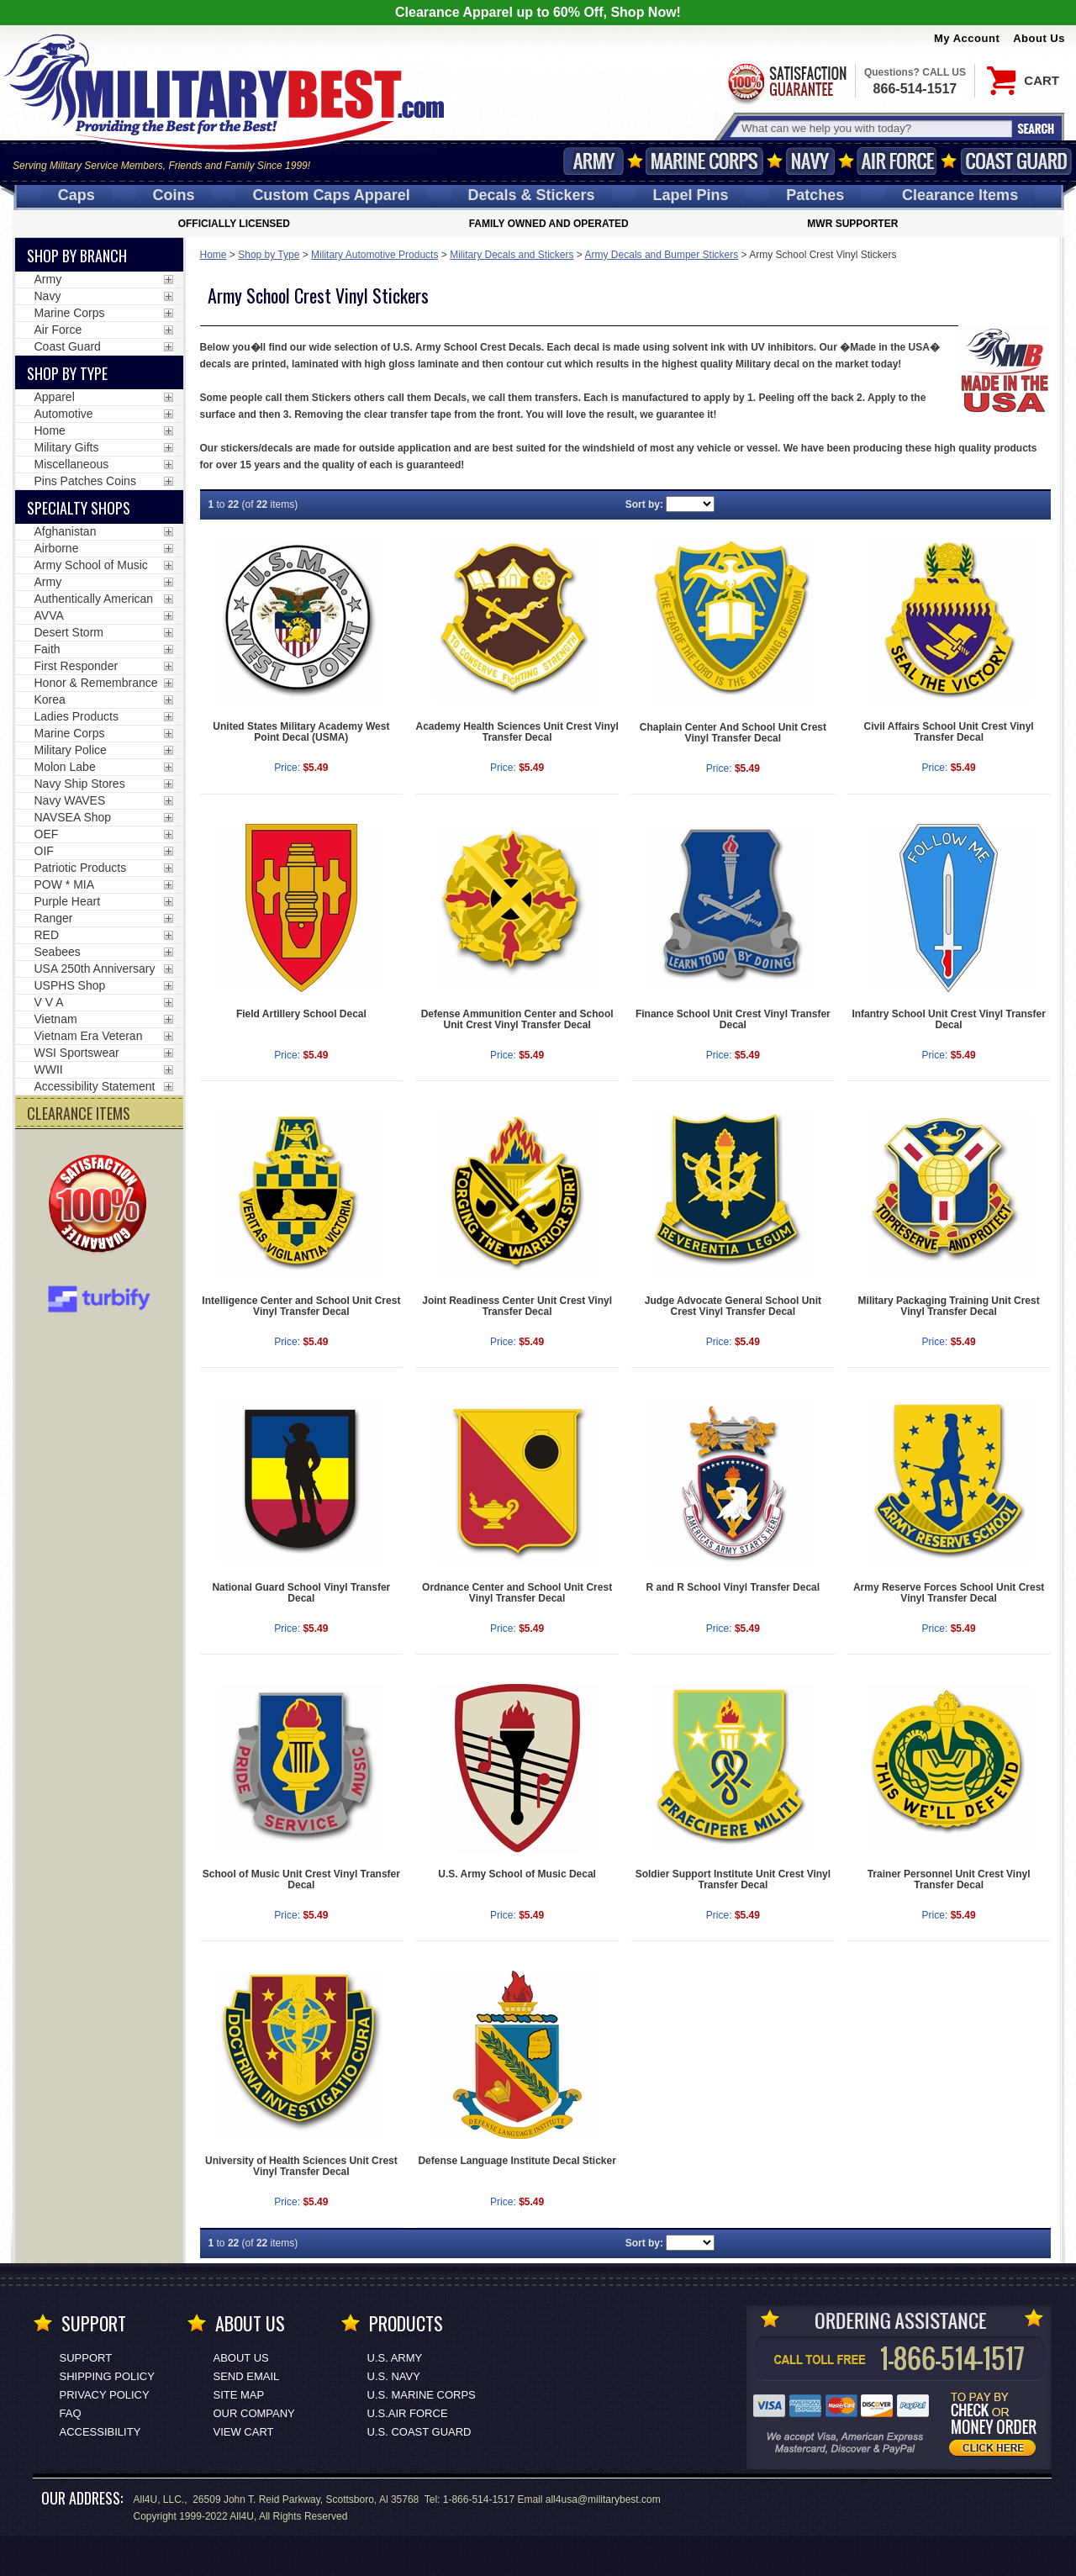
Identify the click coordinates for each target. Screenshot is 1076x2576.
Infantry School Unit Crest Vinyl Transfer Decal (949, 1019)
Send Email (247, 2376)
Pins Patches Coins (85, 481)
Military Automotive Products (374, 255)
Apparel (54, 397)
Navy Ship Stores (79, 783)
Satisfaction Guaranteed (786, 82)
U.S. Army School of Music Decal (517, 1874)
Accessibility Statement (95, 1086)
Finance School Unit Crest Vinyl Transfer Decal (733, 1019)
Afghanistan (65, 531)
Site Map (239, 2395)
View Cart (244, 2432)
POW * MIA (64, 884)
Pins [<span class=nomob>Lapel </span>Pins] (690, 195)
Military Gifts (66, 447)
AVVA (49, 615)
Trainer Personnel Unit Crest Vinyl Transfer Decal (949, 1879)
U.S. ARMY (395, 2358)
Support (86, 2358)
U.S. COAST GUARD (419, 2432)
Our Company (254, 2413)
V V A (49, 1002)
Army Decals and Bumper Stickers (662, 255)
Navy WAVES (70, 800)
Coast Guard (1016, 161)
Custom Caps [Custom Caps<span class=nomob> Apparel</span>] (330, 195)
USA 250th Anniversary (95, 968)
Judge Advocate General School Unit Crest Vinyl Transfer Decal (733, 1306)
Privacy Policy (105, 2395)
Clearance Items (960, 195)
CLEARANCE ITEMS (78, 1113)
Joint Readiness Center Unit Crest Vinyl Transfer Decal (517, 1306)
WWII (48, 1069)
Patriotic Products (80, 867)
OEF (46, 834)
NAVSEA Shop (73, 817)
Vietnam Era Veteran (88, 1036)
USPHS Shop (70, 985)
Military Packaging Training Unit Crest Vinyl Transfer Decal (949, 1306)
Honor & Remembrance (96, 682)
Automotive (63, 413)
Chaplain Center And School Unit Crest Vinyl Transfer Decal (733, 732)
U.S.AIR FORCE (407, 2413)
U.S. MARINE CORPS (421, 2395)
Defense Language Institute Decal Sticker (516, 2161)
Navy (810, 161)
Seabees (57, 951)
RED (47, 935)
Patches (815, 195)
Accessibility (100, 2432)
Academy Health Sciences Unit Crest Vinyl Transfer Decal (517, 732)
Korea (50, 699)
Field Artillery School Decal (301, 1014)
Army (593, 161)
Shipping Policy (107, 2376)
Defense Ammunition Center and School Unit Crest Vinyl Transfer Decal (517, 1019)
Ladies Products (76, 716)
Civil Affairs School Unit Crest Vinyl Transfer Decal (949, 732)
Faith (47, 649)
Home (213, 255)
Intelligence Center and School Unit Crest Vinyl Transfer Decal (301, 1306)
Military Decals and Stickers (511, 255)
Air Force (897, 161)
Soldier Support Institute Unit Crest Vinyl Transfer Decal (733, 1879)
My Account (967, 38)
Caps (76, 195)
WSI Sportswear (76, 1052)
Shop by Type (268, 255)
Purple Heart (67, 901)
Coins (174, 195)
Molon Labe (65, 766)
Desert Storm (68, 632)
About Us (1039, 38)
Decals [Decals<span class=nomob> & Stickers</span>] (531, 195)
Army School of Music (91, 565)
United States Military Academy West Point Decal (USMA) (301, 732)
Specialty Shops (78, 508)
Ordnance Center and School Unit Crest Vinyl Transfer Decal (517, 1592)
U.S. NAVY (393, 2376)
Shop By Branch (77, 256)
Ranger (53, 918)
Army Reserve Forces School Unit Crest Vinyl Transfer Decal (948, 1592)
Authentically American (94, 598)
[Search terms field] (874, 128)
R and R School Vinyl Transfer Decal (733, 1587)
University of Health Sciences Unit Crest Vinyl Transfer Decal (301, 2166)
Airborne (56, 548)
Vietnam (55, 1019)
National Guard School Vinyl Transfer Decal (301, 1592)
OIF (44, 851)
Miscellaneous (71, 464)
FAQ (71, 2413)
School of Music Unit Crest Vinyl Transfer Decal (301, 1879)
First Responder (76, 666)
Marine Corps (704, 161)
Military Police (70, 750)
